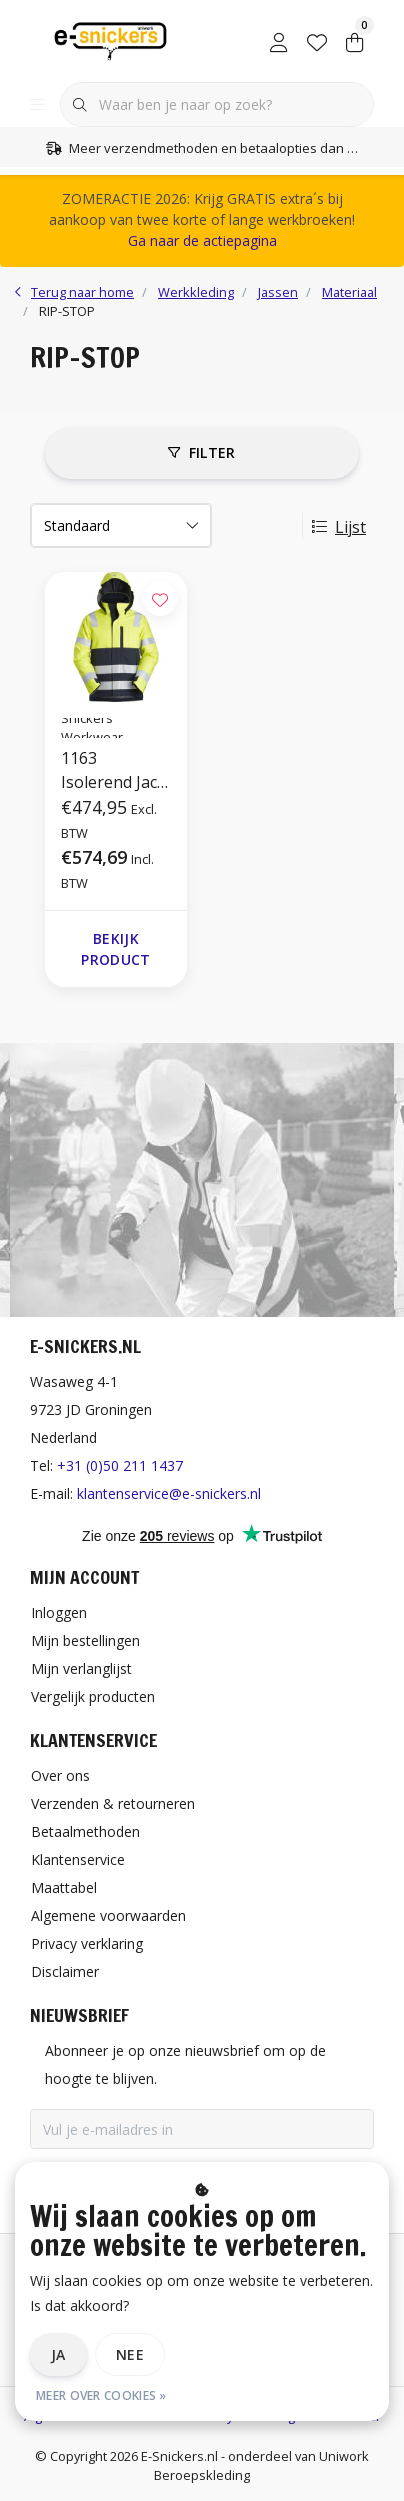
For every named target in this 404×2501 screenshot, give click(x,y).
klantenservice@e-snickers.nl (169, 1493)
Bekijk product (115, 949)
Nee (130, 2354)
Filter (201, 452)
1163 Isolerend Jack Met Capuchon (116, 770)
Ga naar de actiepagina (202, 240)
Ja (58, 2354)
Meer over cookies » (101, 2395)
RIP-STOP (67, 311)
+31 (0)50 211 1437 (120, 1465)
